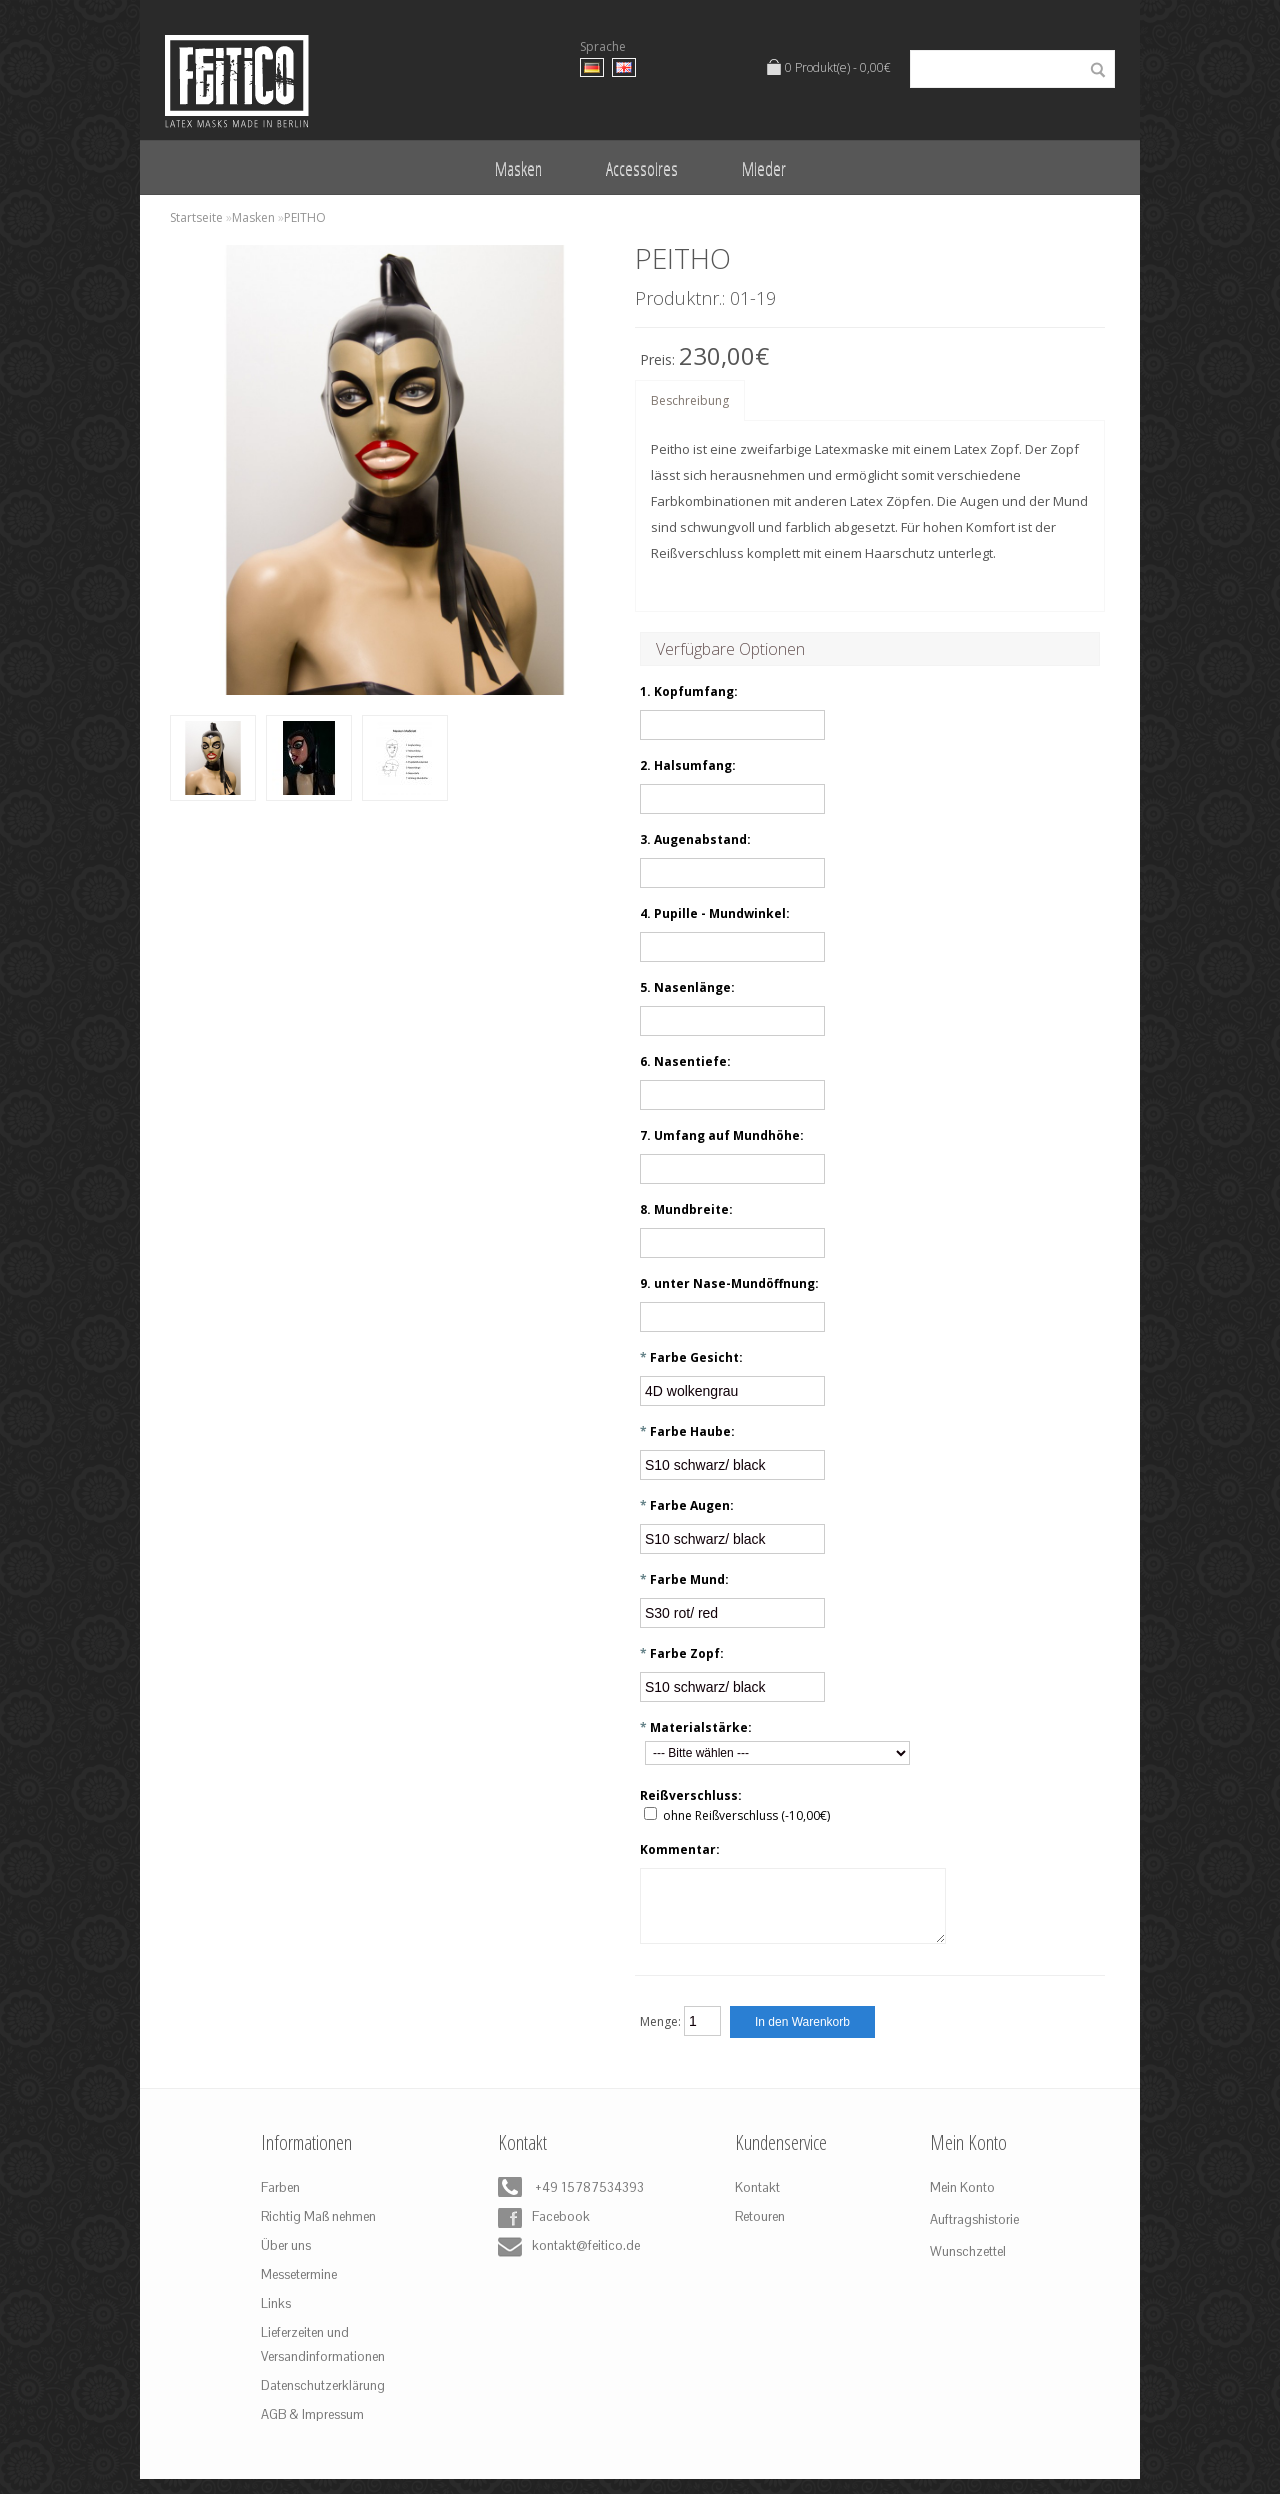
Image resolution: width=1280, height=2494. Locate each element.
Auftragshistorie (974, 2234)
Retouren (760, 2231)
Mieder (764, 168)
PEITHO (305, 217)
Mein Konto (962, 2202)
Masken (518, 168)
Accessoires (642, 168)
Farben (280, 2202)
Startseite (196, 217)
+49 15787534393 (565, 2203)
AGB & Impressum (312, 2429)
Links (276, 2318)
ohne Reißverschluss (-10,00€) (746, 1815)
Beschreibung (690, 400)
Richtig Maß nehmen (318, 2231)
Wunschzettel (968, 2266)
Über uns (286, 2260)
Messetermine (299, 2289)
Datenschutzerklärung (323, 2400)
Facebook (544, 2233)
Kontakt (757, 2202)
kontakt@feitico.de (565, 2262)
